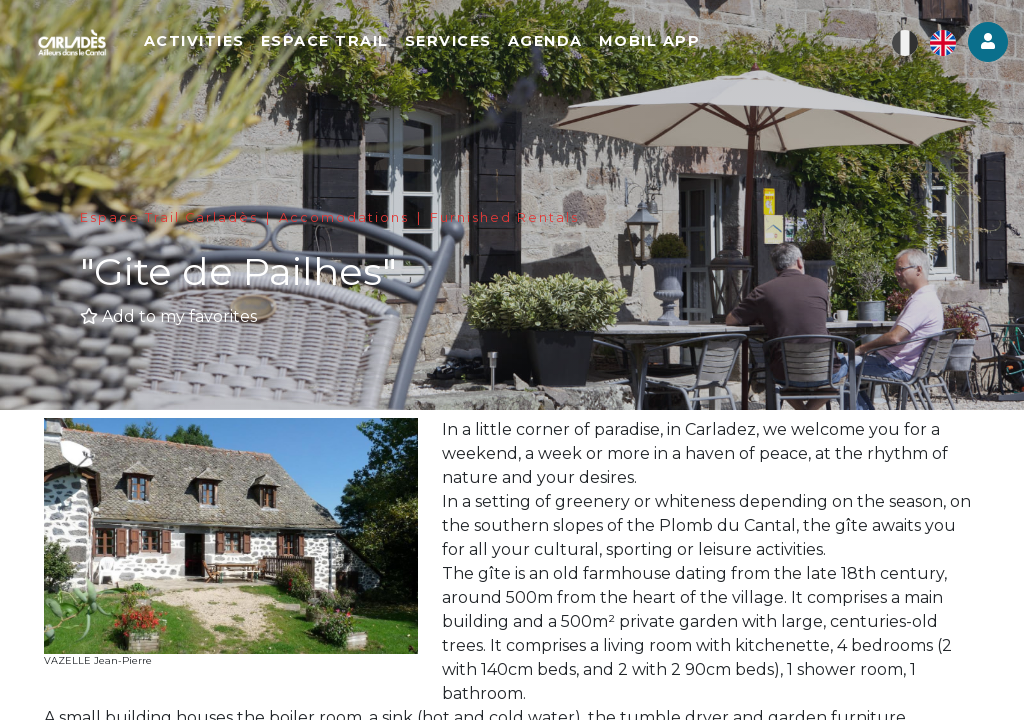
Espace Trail (385, 50)
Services (508, 50)
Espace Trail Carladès (169, 217)
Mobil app (710, 50)
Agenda (605, 50)
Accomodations (344, 217)
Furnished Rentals (504, 217)
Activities (254, 50)
